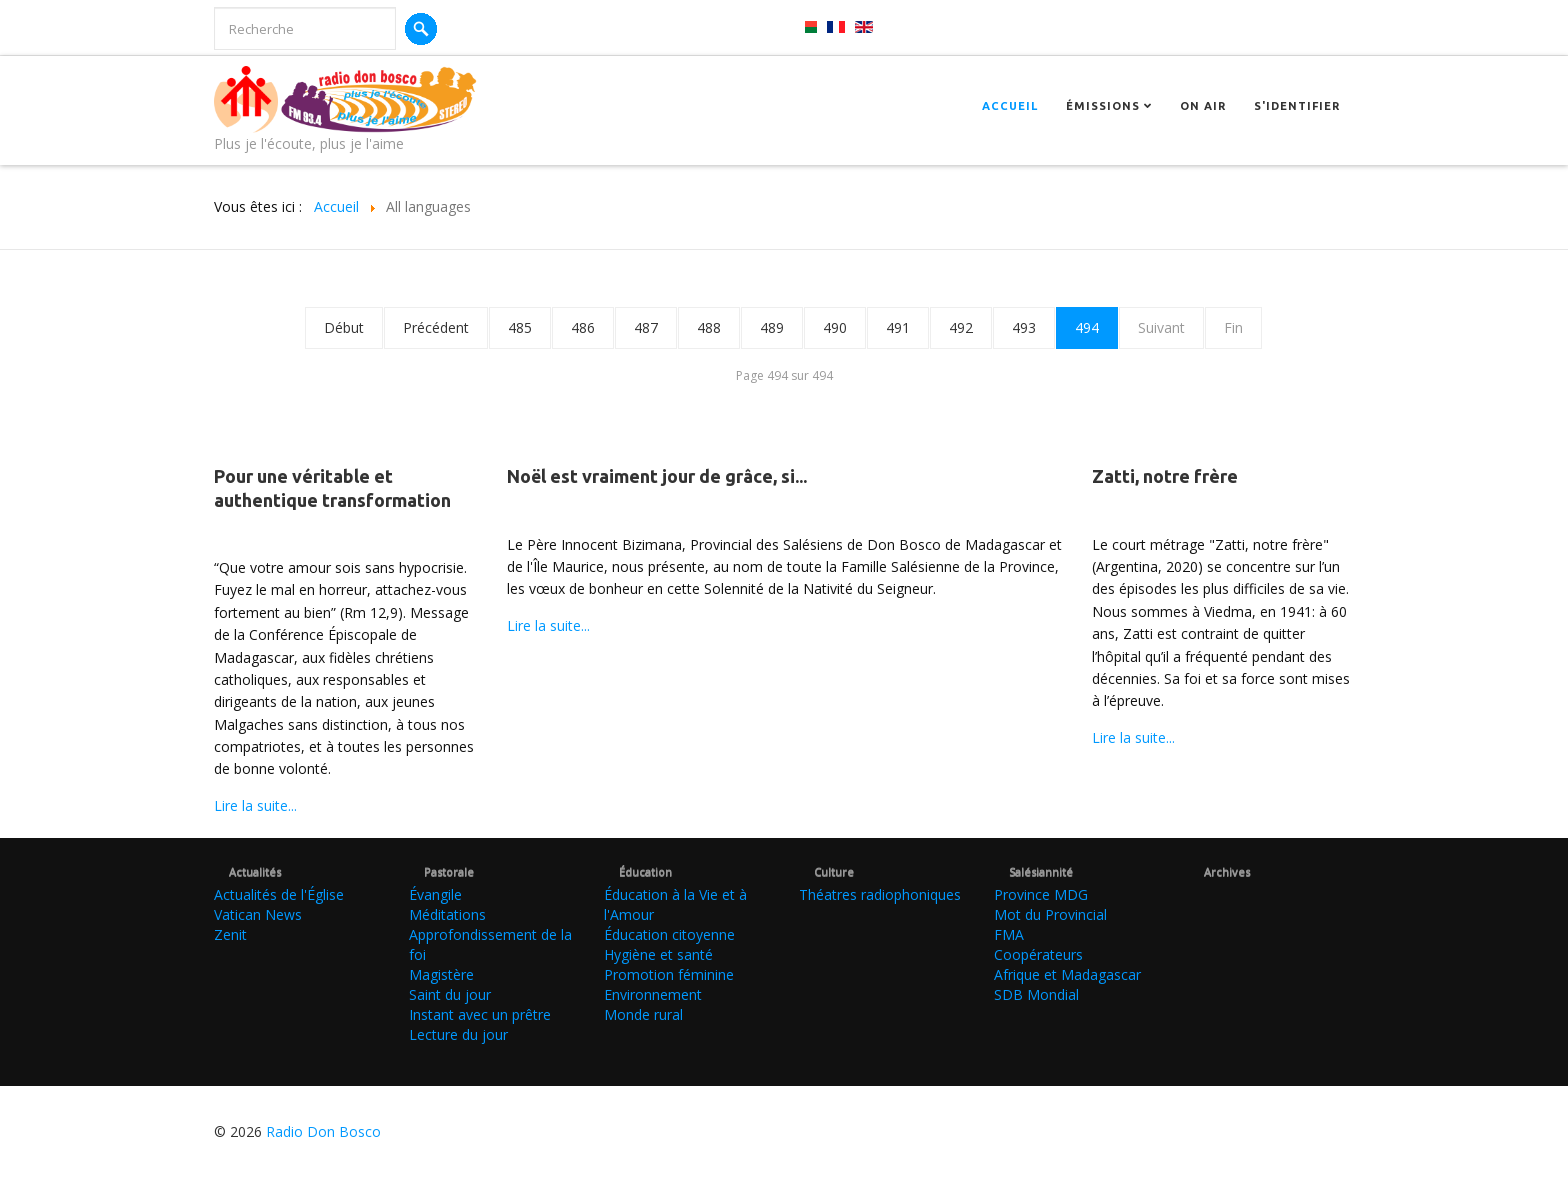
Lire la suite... (255, 805)
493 (1024, 327)
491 (898, 327)
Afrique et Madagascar (1067, 974)
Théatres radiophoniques (880, 894)
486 (583, 327)
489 (772, 327)
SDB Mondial (1036, 994)
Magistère (441, 974)
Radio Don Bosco (323, 1131)
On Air (1203, 106)
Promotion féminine (669, 974)
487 (646, 327)
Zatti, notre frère (1165, 476)
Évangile (435, 894)
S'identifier (1297, 106)
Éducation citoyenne (669, 934)
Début (344, 327)
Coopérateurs (1038, 954)
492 (961, 327)
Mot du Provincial (1050, 914)
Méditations (447, 914)
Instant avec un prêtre (480, 1014)
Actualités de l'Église (279, 894)
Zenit (230, 934)
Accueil (1010, 106)
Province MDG (1041, 894)
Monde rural (643, 1014)
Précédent (436, 327)
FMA (1009, 934)
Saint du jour (450, 994)
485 (520, 327)
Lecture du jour (458, 1034)
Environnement (653, 994)
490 (835, 327)
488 (709, 327)
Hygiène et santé (658, 954)
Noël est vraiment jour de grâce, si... (657, 476)
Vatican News (258, 914)
